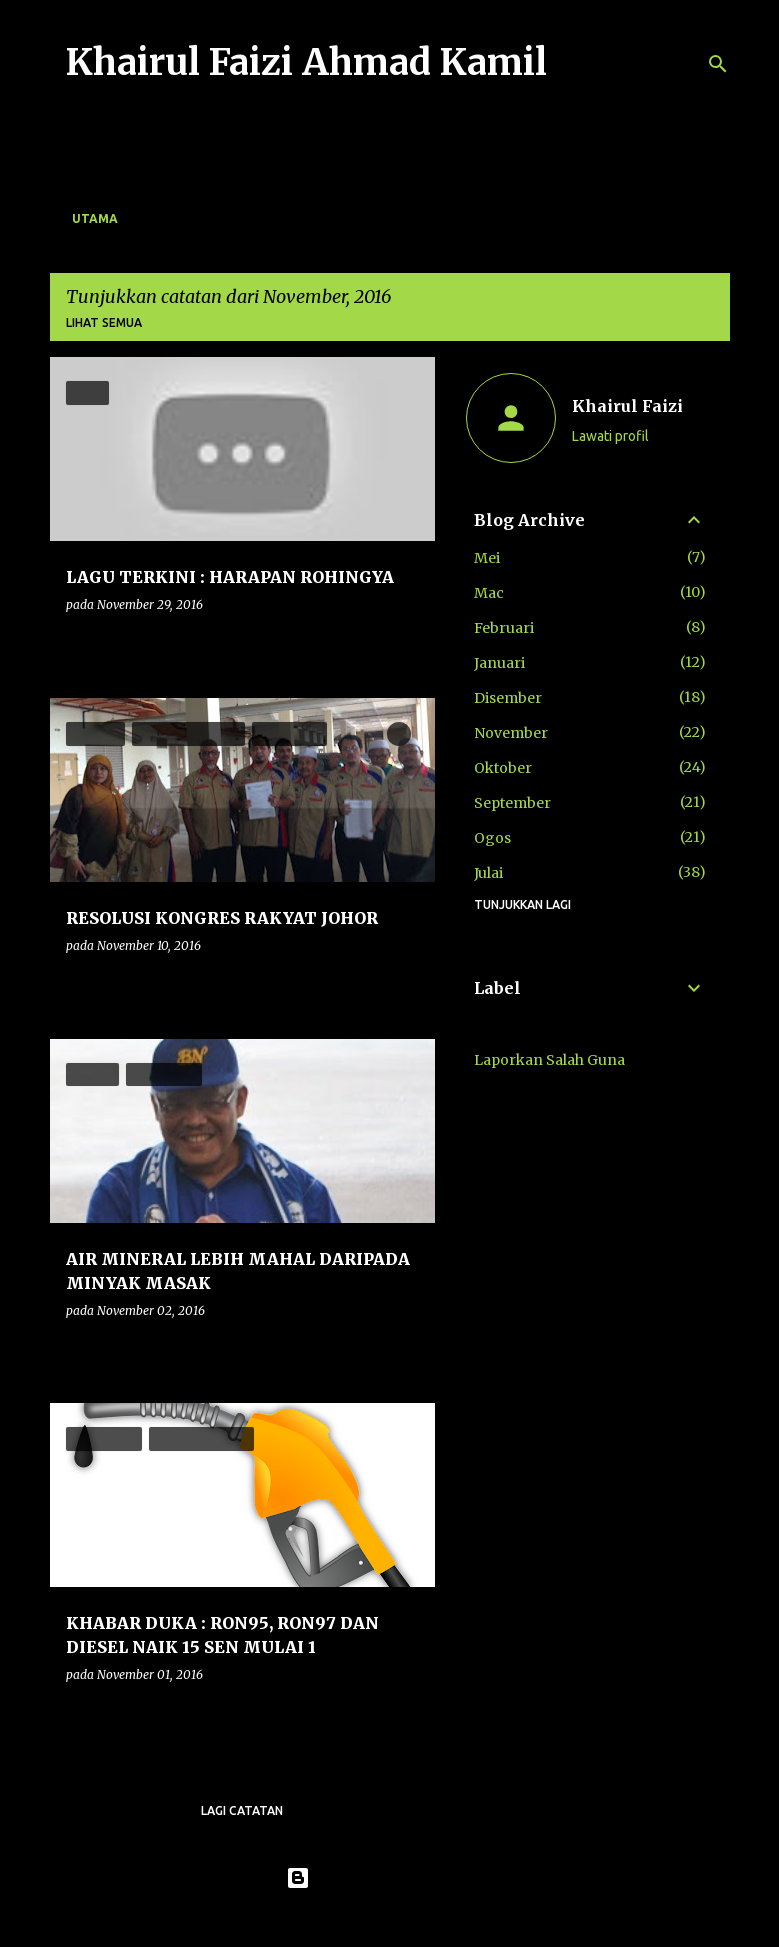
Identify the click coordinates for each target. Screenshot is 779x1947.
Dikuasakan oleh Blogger (389, 1878)
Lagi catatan (242, 1810)
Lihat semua (104, 322)
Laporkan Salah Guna (549, 1060)
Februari (504, 628)
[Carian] (718, 64)
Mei (487, 558)
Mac (489, 593)
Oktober (503, 768)
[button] (407, 645)
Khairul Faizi (627, 406)
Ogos (492, 838)
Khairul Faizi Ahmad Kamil (306, 62)
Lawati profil (610, 436)
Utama (95, 218)
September (512, 803)
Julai (488, 873)
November (511, 733)
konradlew (431, 1919)
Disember (508, 698)
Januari (499, 663)
